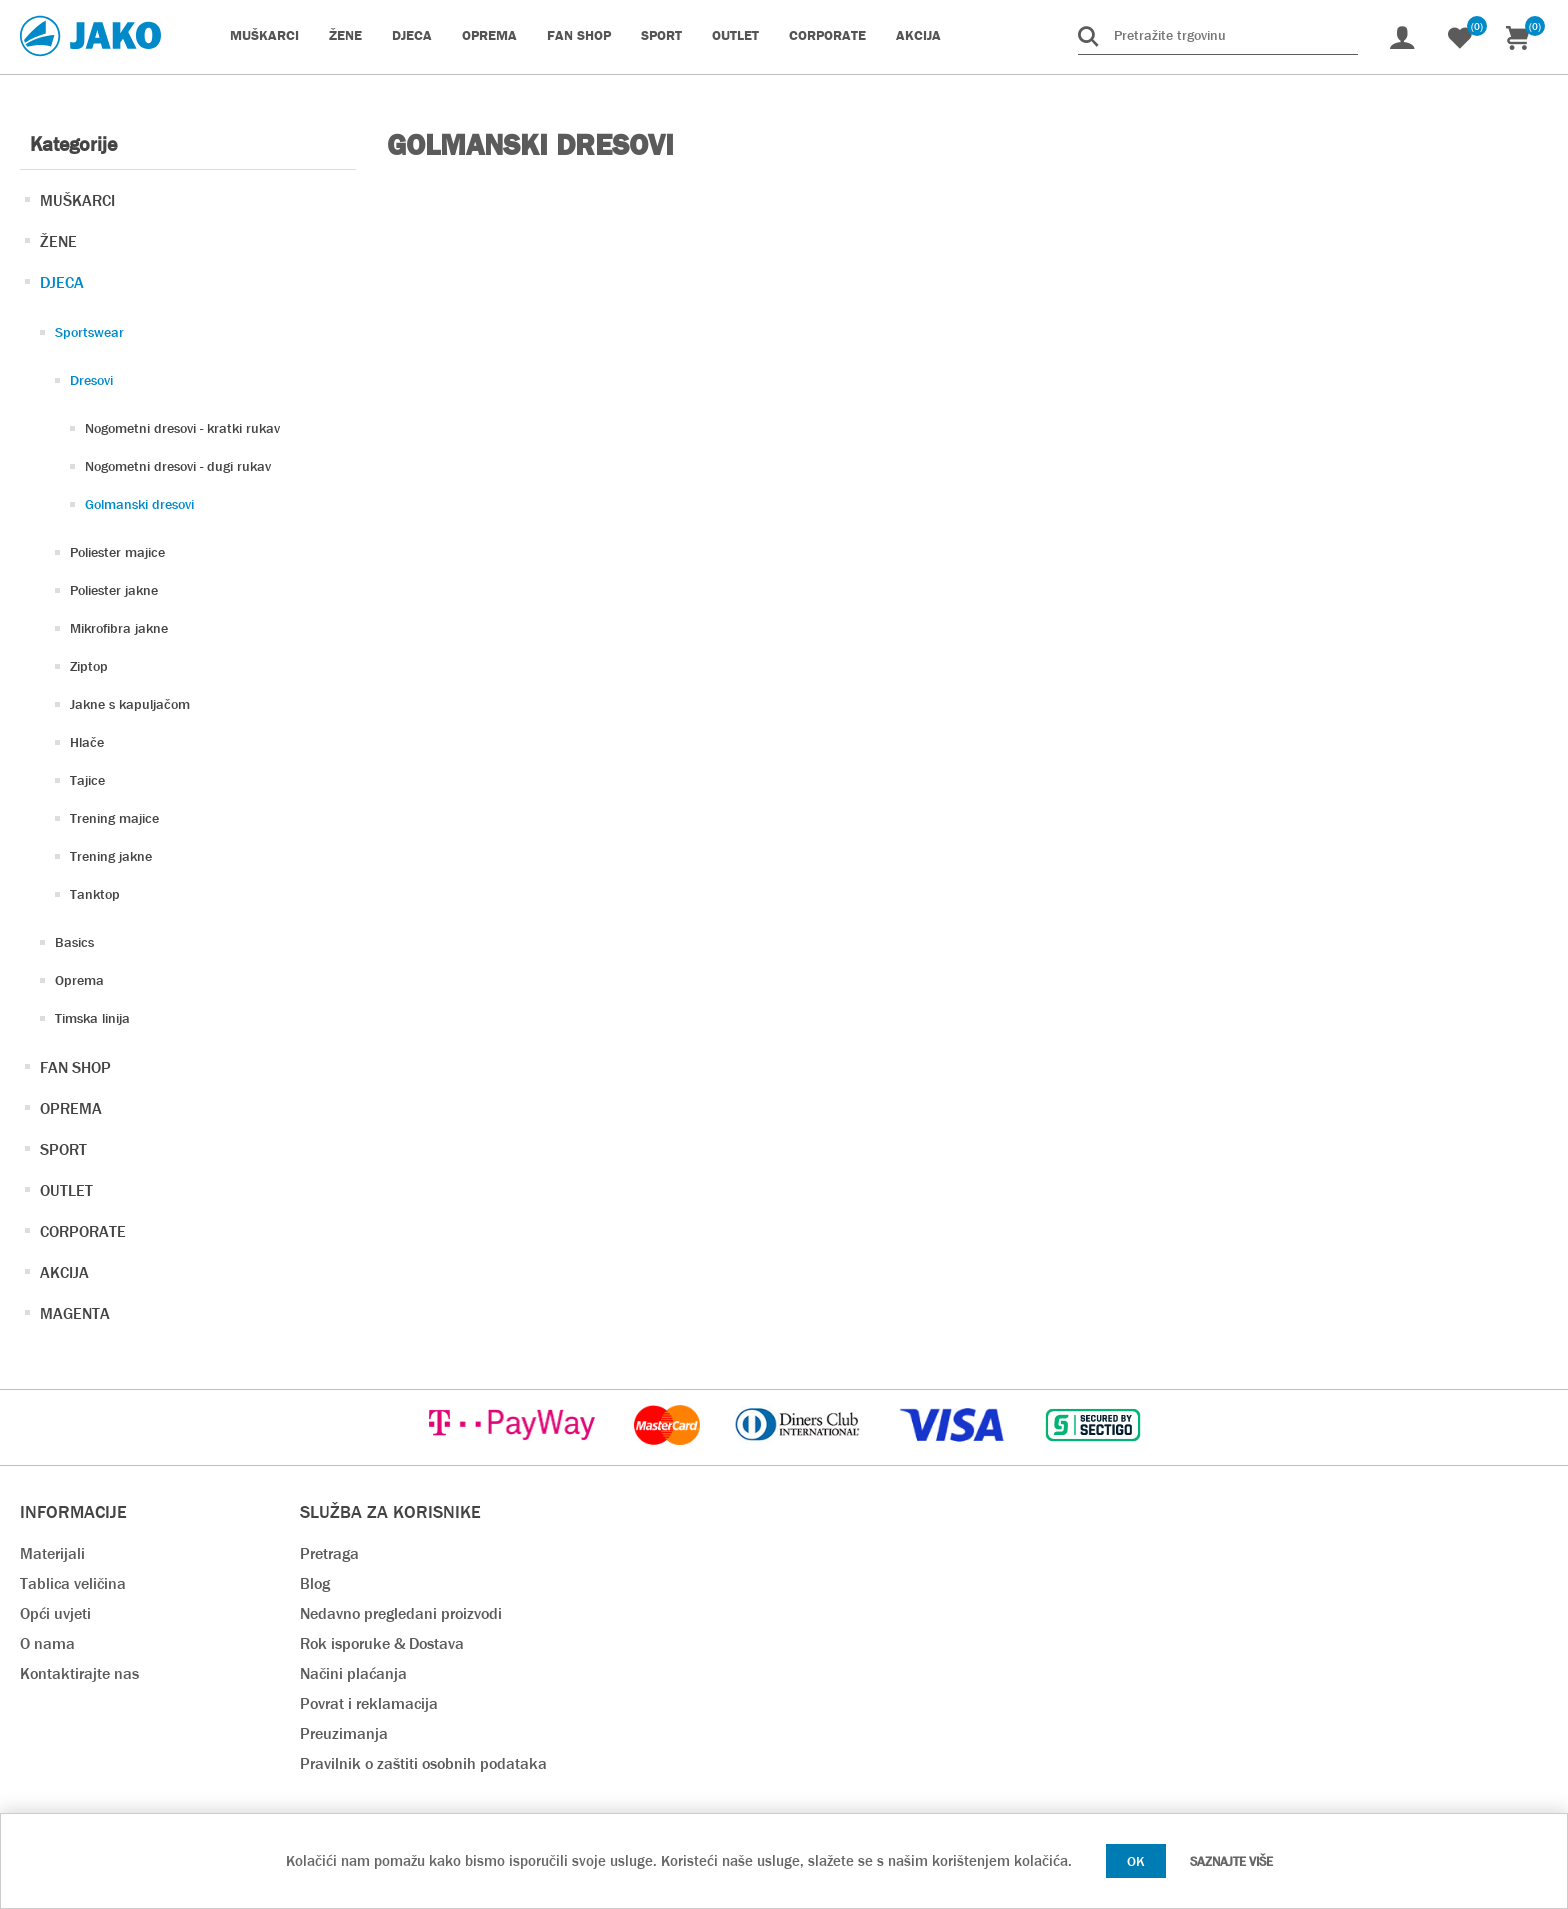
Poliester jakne (114, 590)
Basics (74, 942)
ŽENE (58, 241)
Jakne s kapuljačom (130, 704)
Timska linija (92, 1018)
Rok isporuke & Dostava (382, 1643)
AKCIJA (64, 1272)
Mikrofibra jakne (119, 628)
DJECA (62, 282)
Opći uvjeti (55, 1613)
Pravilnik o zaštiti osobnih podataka (423, 1763)
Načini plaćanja (353, 1673)
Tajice (87, 780)
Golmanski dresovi (139, 504)
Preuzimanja (344, 1733)
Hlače (87, 742)
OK (1136, 1861)
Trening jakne (111, 856)
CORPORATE (83, 1231)
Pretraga (329, 1553)
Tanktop (95, 894)
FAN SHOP (75, 1067)
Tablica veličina (73, 1583)
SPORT (63, 1149)
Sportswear (89, 332)
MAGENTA (75, 1313)
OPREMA (71, 1108)
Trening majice (114, 818)
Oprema (79, 980)
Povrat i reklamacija (369, 1703)
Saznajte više (1231, 1861)
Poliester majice (117, 552)
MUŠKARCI (77, 200)
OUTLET (66, 1190)
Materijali (52, 1553)
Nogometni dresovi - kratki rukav (182, 428)
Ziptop (89, 666)
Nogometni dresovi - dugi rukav (178, 466)
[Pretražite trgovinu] (1218, 35)
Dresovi (91, 380)
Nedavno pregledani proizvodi (401, 1613)
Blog (315, 1583)
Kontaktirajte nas (79, 1673)
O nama (47, 1643)
